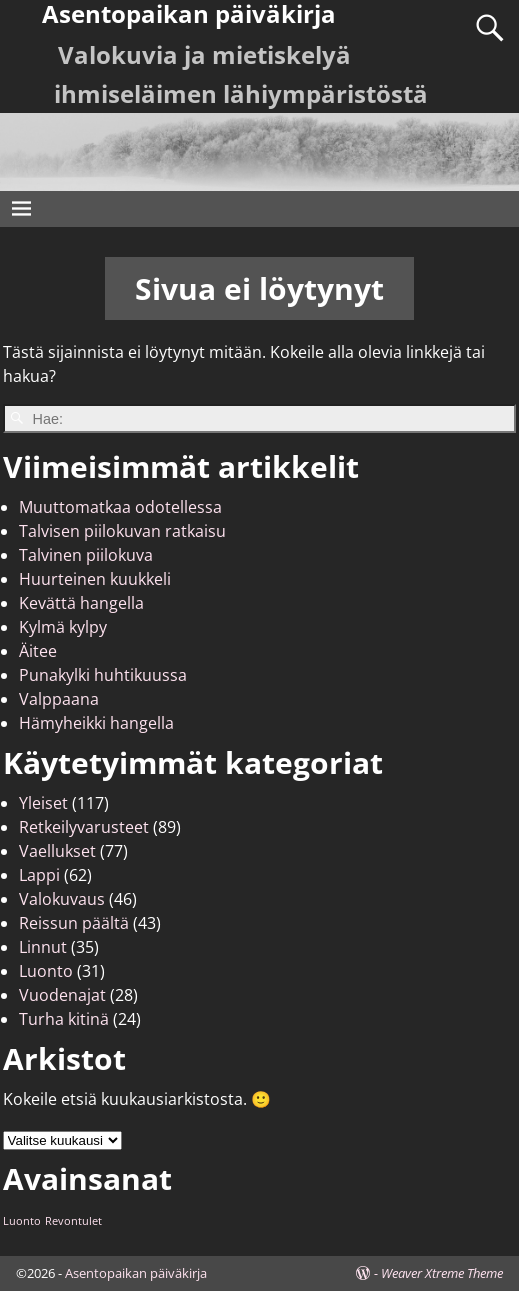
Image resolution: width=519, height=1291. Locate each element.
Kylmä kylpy (63, 627)
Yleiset (43, 803)
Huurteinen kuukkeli (95, 579)
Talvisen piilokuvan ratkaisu (122, 531)
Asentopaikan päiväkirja (136, 1273)
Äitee (38, 651)
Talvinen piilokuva (86, 555)
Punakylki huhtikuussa (103, 675)
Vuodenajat (62, 995)
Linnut (43, 947)
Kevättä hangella (81, 603)
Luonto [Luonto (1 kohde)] (22, 1221)
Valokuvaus (62, 899)
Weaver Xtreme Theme (442, 1273)
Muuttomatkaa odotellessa (120, 507)
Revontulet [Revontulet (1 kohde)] (73, 1221)
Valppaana (59, 699)
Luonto (46, 971)
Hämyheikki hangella (96, 723)
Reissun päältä (74, 923)
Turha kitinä (64, 1019)
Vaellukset (57, 851)
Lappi (39, 875)
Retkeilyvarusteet (84, 827)
